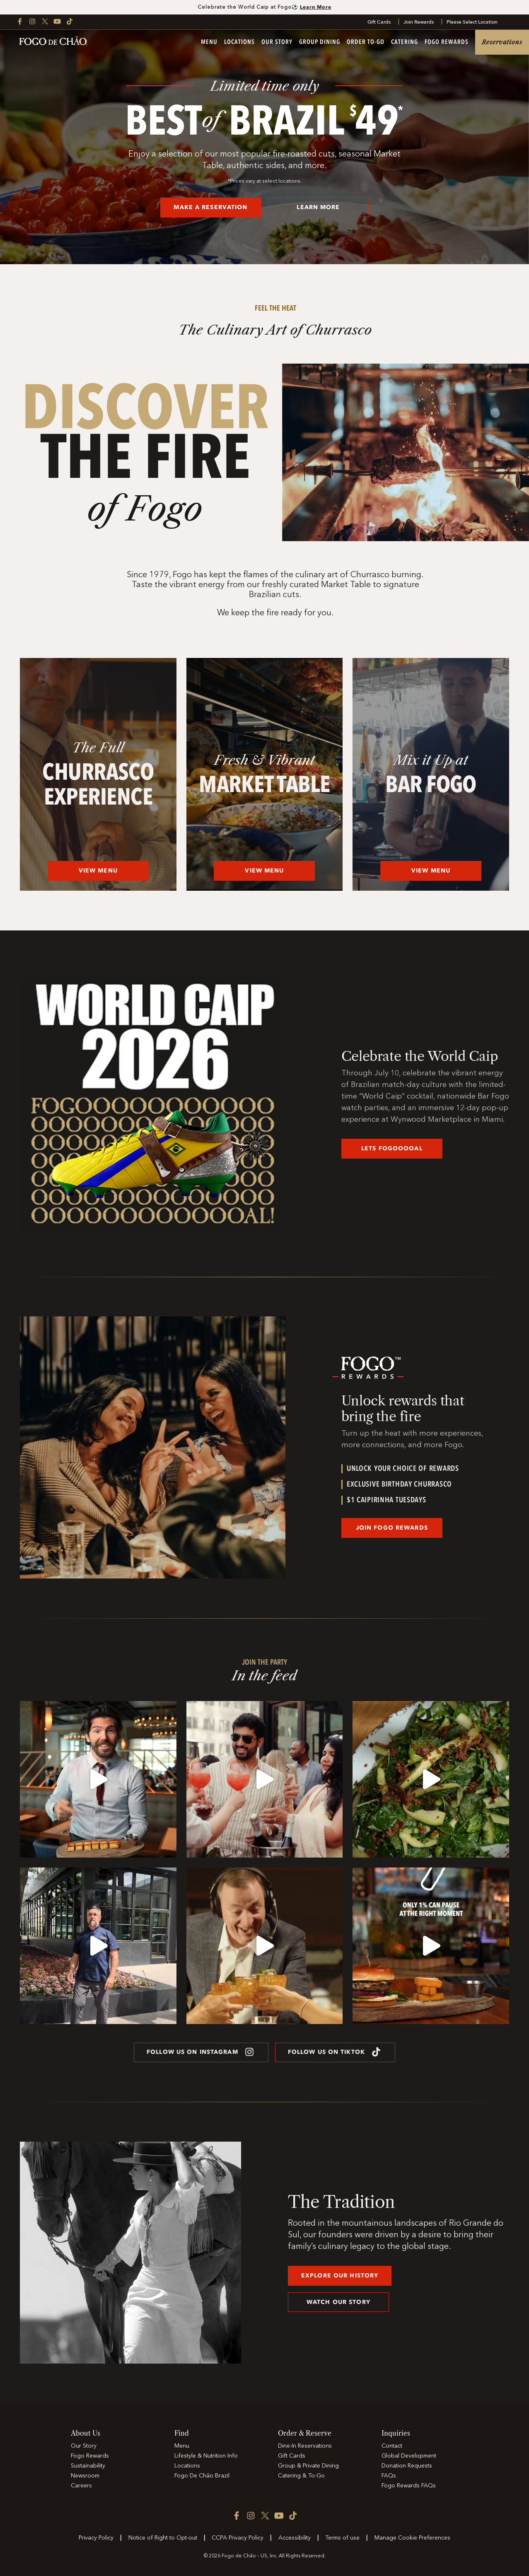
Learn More (315, 7)
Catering (404, 42)
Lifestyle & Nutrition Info (206, 2456)
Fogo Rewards (447, 42)
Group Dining (319, 42)
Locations (239, 42)
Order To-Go (365, 42)
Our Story (276, 42)
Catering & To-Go (301, 2476)
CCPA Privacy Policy (237, 2538)
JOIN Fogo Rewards (392, 1527)
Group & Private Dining (308, 2466)
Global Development (409, 2456)
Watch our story (338, 2302)
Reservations (502, 42)
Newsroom (85, 2476)
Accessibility (294, 2538)
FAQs (389, 2476)
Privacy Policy (96, 2538)
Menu (209, 42)
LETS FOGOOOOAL (392, 1148)
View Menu (98, 870)
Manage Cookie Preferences (412, 2538)
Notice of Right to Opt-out (162, 2538)
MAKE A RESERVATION (210, 207)
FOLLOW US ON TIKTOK (335, 2052)
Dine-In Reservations (305, 2446)
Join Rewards (418, 22)
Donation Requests (407, 2466)
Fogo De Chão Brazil (201, 2476)
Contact (392, 2446)
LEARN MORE (318, 207)
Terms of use (342, 2538)
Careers (81, 2486)
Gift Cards (379, 22)
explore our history (339, 2275)
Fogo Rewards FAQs (409, 2486)
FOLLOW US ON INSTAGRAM (201, 2052)
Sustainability (88, 2466)
